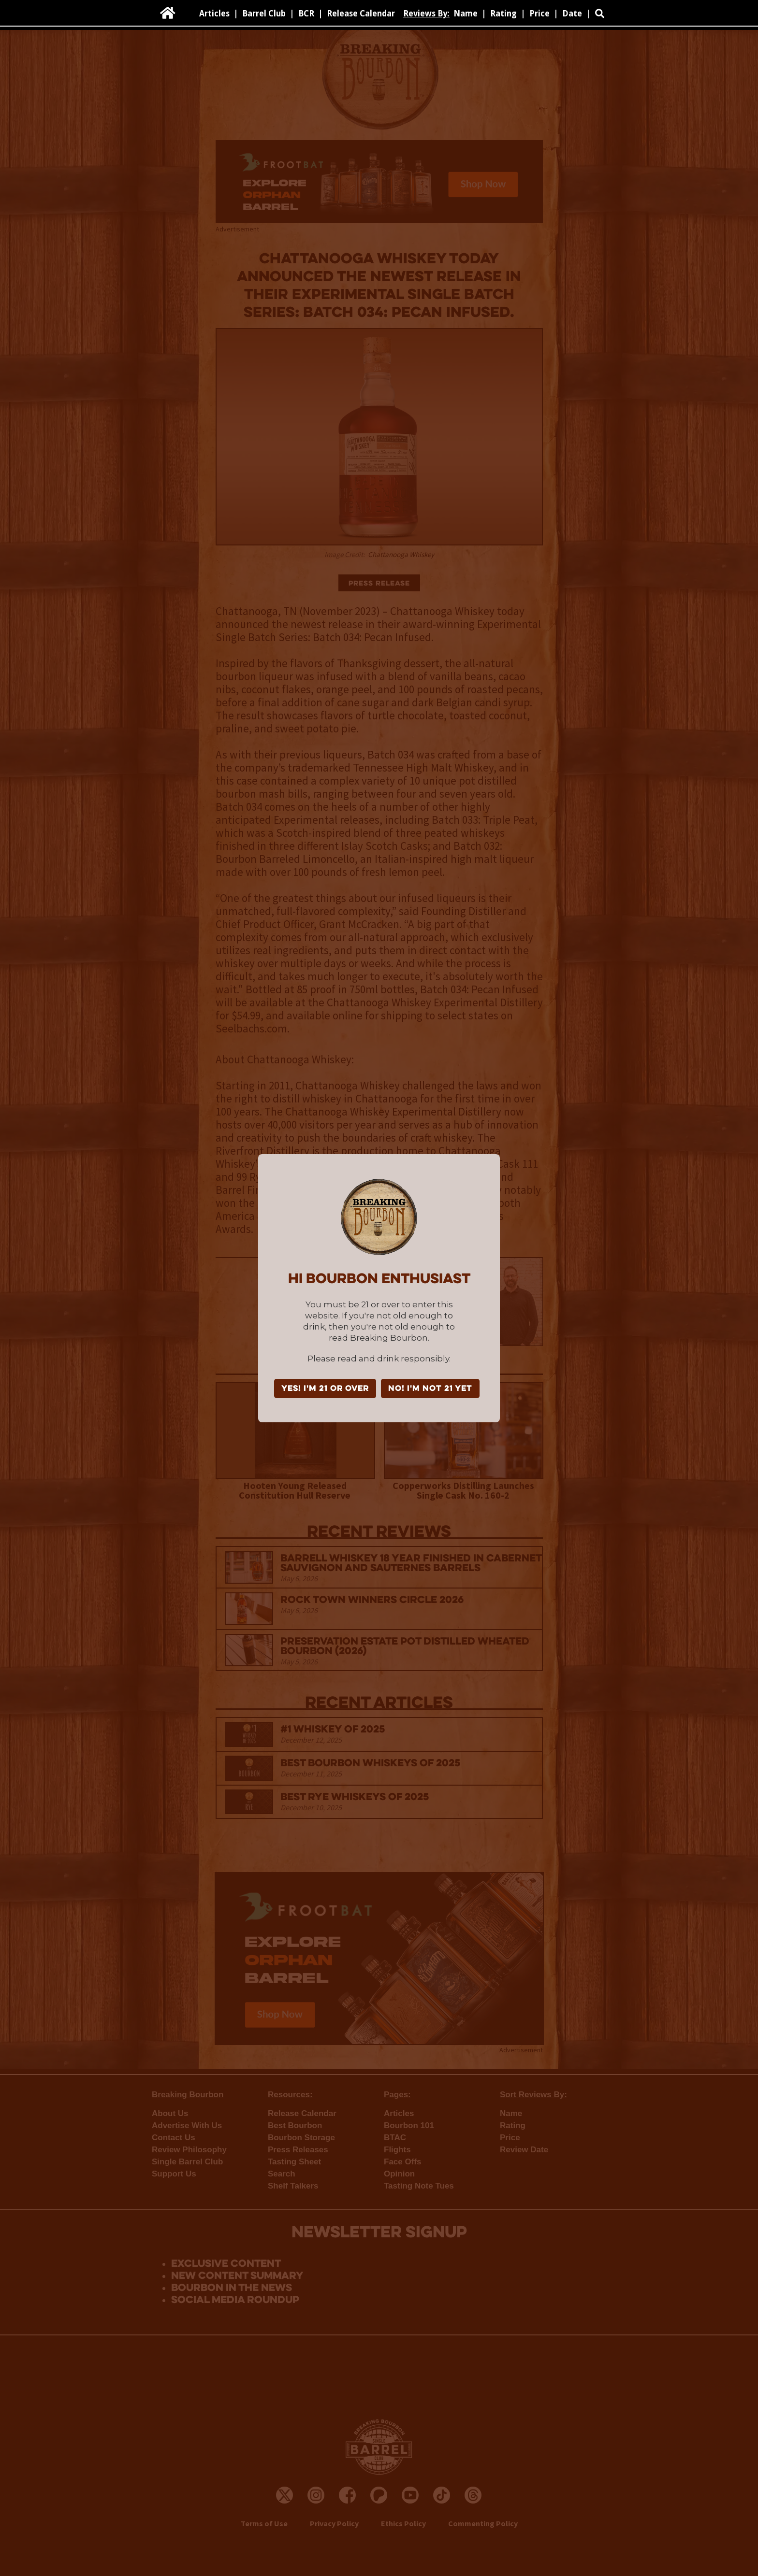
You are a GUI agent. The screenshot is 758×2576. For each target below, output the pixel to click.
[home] (167, 13)
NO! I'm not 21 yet (430, 1389)
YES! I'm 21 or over (325, 1389)
